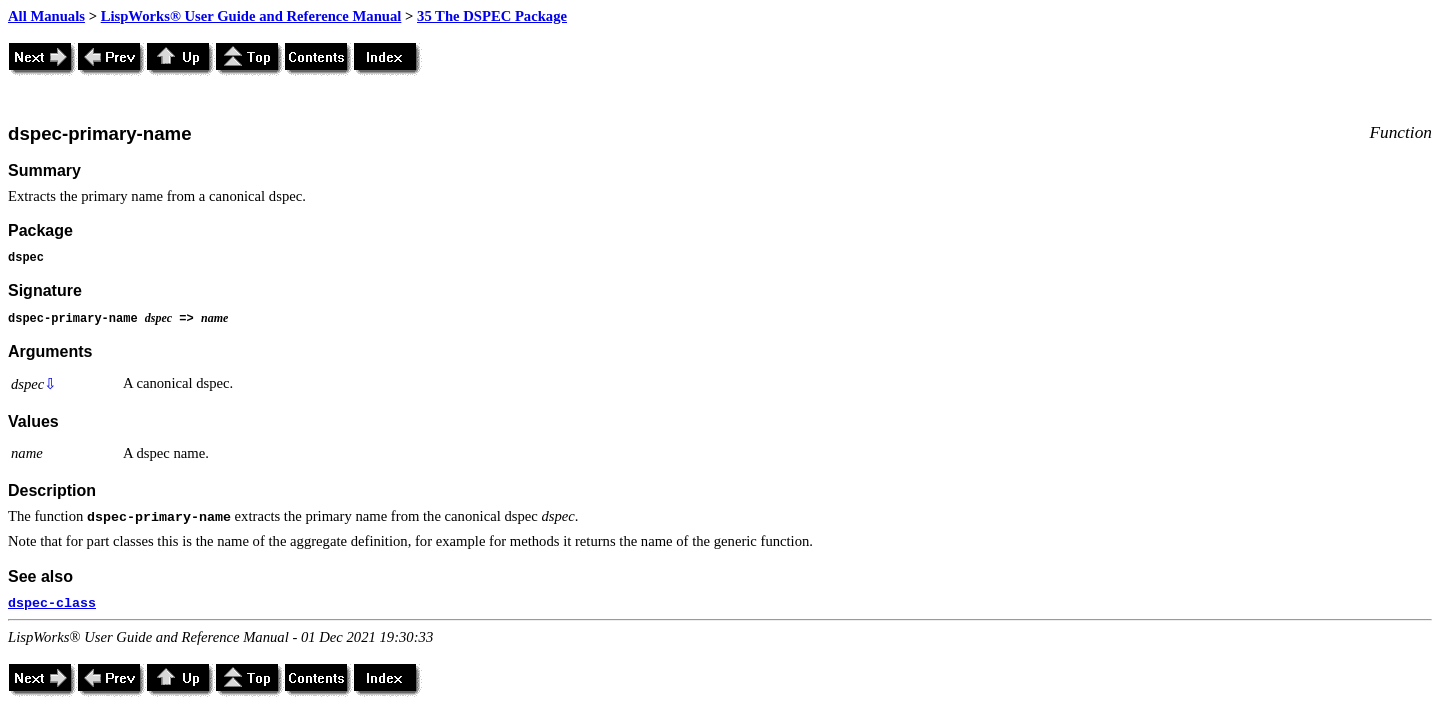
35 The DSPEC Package (492, 16)
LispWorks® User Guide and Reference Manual (251, 16)
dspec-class (52, 603)
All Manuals (46, 16)
